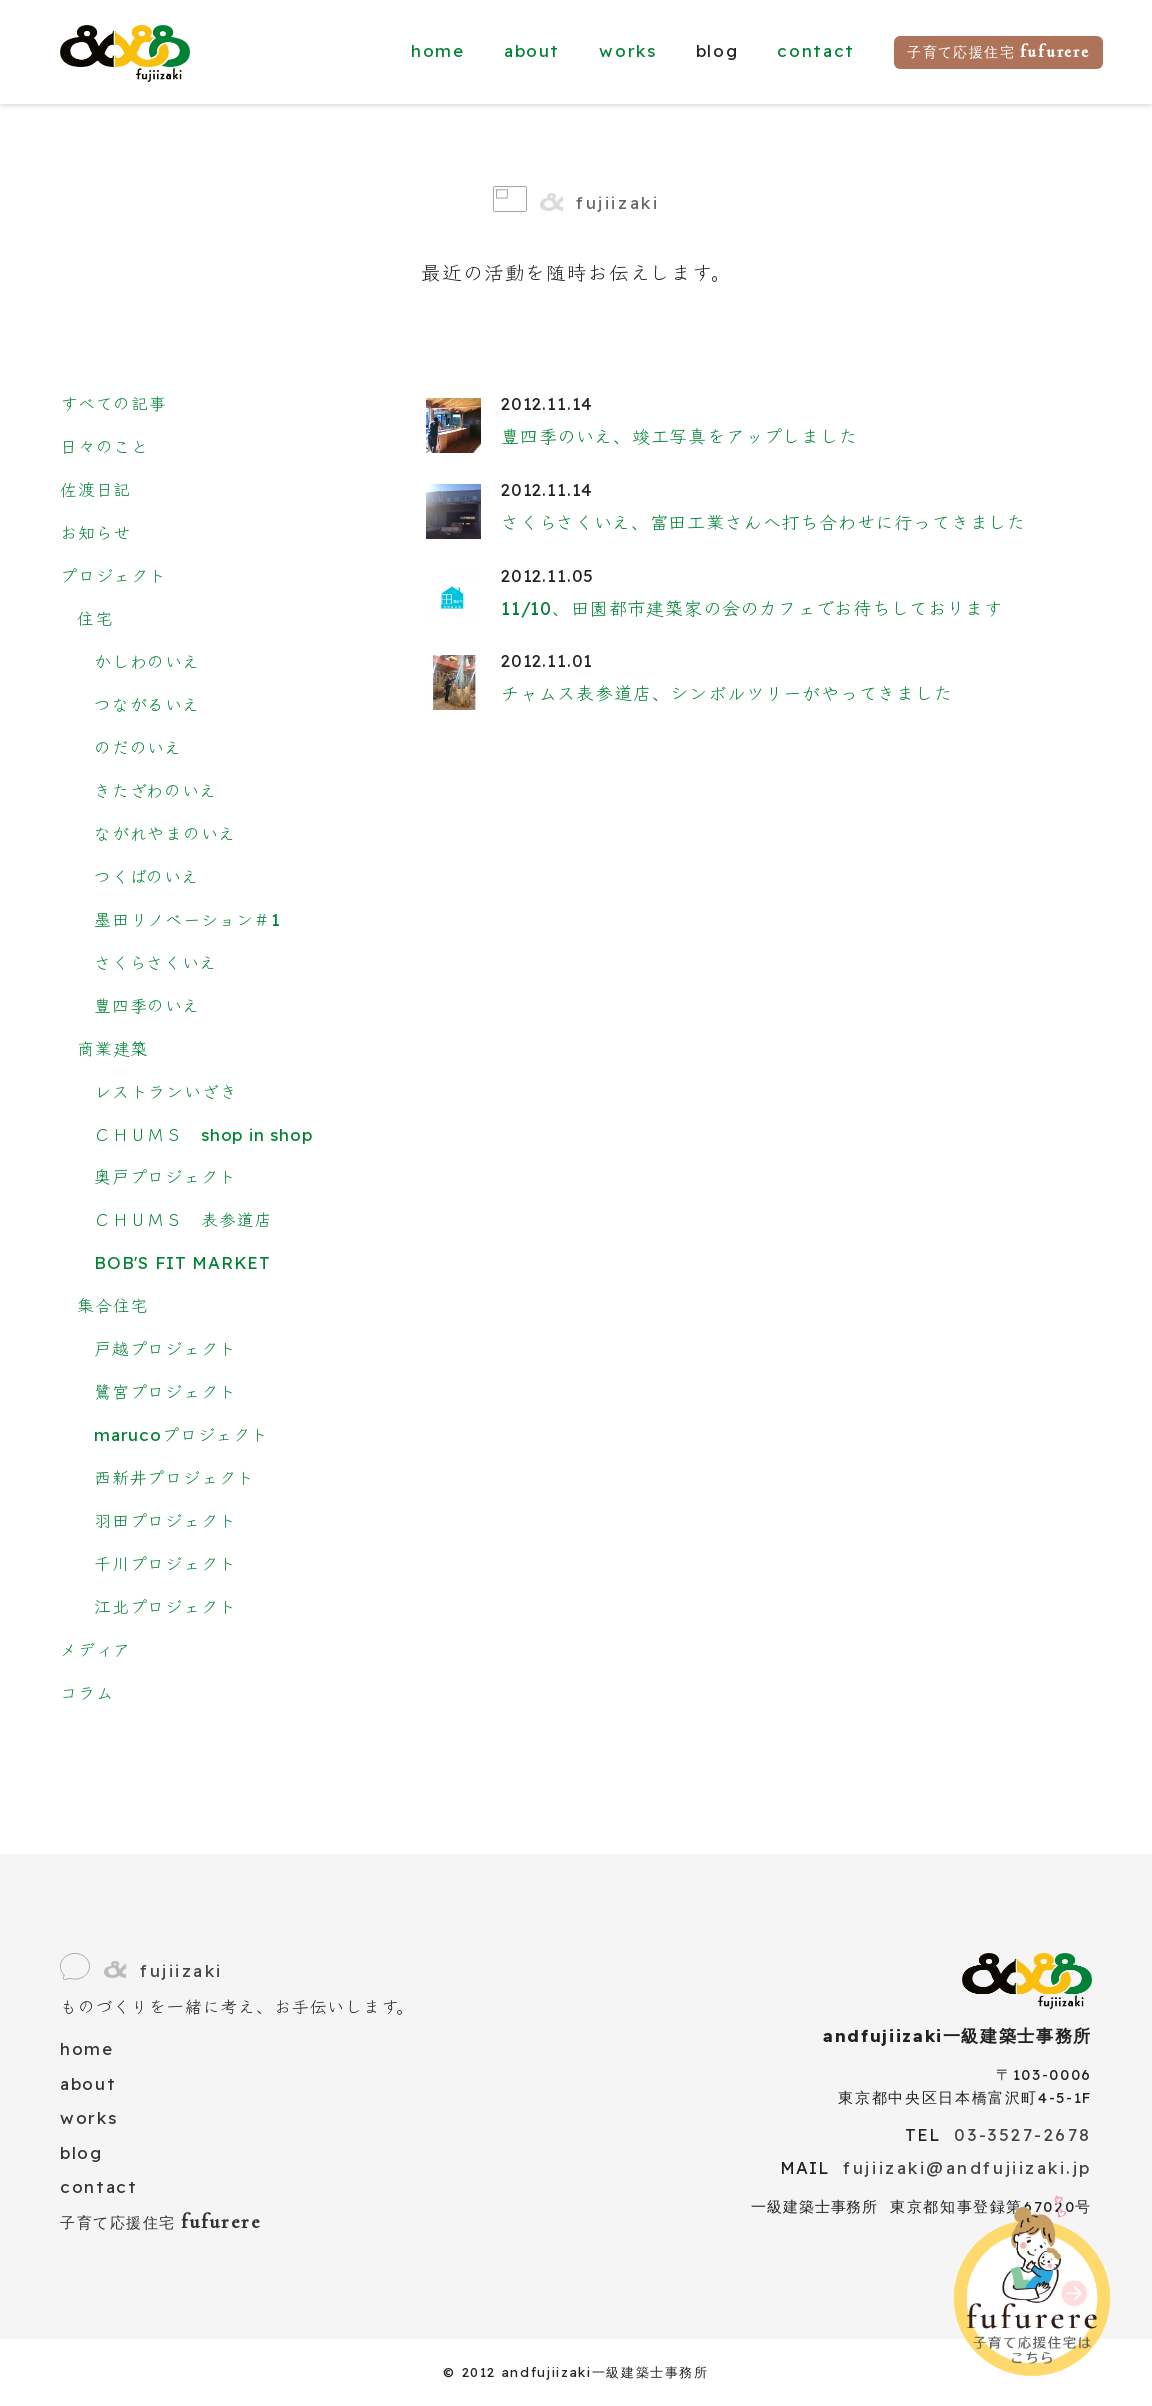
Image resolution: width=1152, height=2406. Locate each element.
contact (816, 50)
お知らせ (95, 532)
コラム (86, 1692)
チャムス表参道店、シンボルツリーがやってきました (727, 693)
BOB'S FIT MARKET (182, 1262)
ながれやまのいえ (165, 833)
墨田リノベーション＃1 (187, 919)
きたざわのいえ (155, 790)
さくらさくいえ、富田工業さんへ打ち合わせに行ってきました (763, 522)
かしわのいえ (147, 661)
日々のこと (104, 446)
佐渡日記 (95, 489)
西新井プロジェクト (174, 1477)
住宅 (95, 618)
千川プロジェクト (165, 1563)
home (438, 50)
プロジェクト (113, 575)
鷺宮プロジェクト (165, 1391)
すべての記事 (113, 403)
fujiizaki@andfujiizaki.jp (967, 2167)
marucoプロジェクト (181, 1434)
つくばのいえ (146, 876)
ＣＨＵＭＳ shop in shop (203, 1134)
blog (81, 2152)
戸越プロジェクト (165, 1348)
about (532, 50)
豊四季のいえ (147, 1005)
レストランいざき (166, 1091)
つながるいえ (147, 704)
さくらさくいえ (155, 962)
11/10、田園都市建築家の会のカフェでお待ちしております (752, 608)
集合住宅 (112, 1305)
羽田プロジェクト (165, 1520)
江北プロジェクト (165, 1606)
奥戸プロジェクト (165, 1176)
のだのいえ (138, 747)
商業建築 (112, 1048)
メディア (95, 1649)
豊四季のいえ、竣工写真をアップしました (679, 436)
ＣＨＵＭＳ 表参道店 (183, 1219)
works (627, 50)
